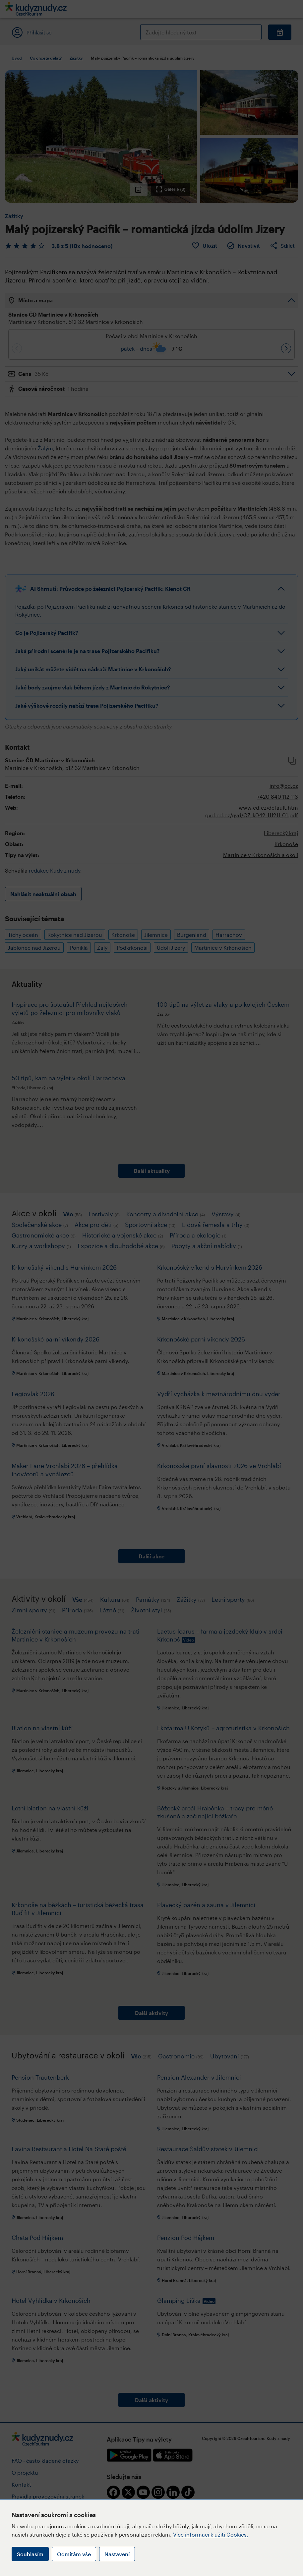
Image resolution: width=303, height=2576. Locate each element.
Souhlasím (30, 2554)
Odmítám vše (74, 2554)
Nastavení (117, 2554)
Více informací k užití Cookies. (210, 2534)
